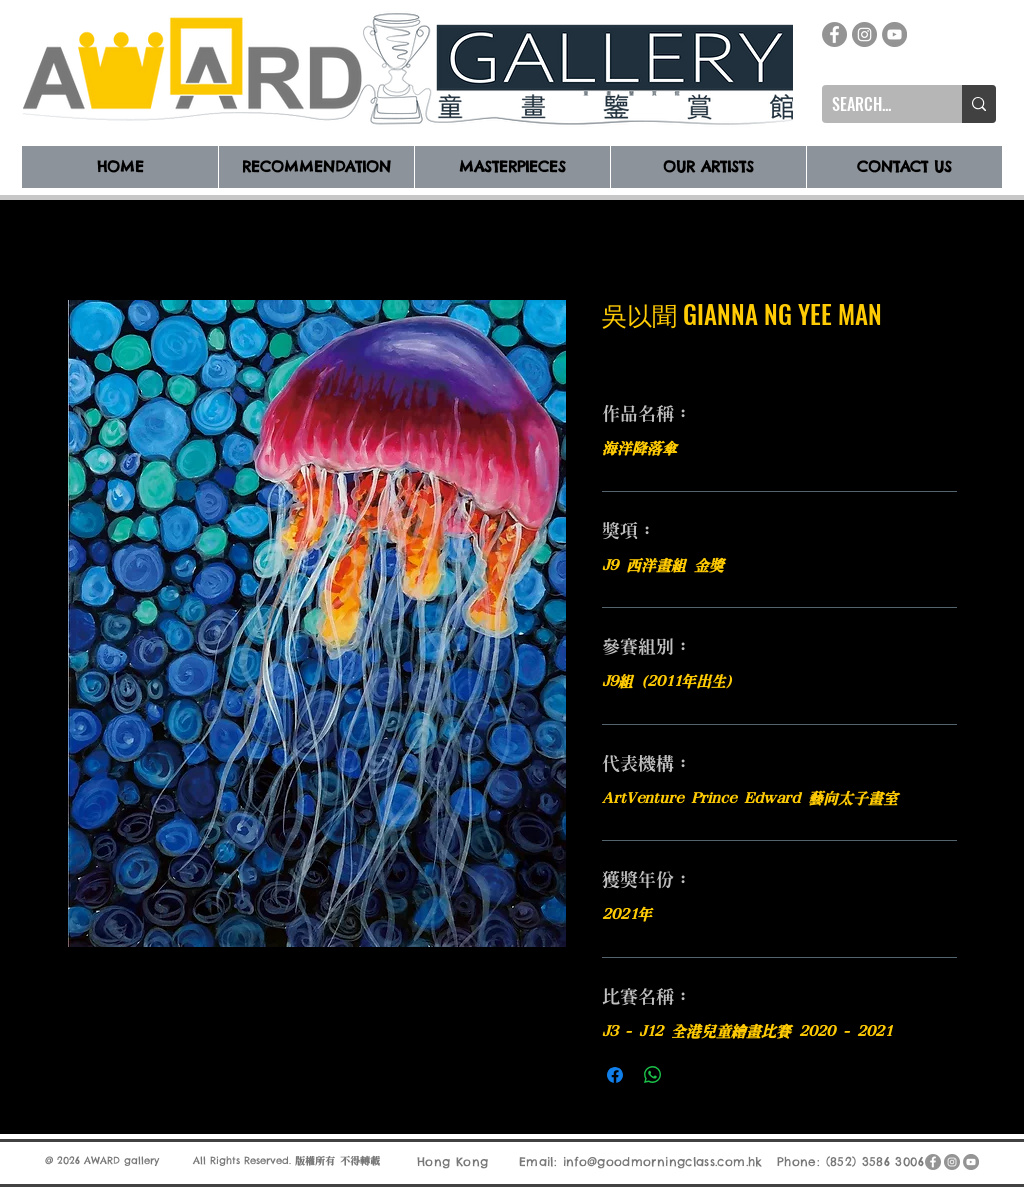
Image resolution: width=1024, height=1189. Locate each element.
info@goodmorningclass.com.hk (663, 1161)
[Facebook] (834, 34)
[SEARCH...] (876, 104)
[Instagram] (864, 34)
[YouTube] (894, 34)
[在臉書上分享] (615, 1075)
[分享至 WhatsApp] (653, 1075)
